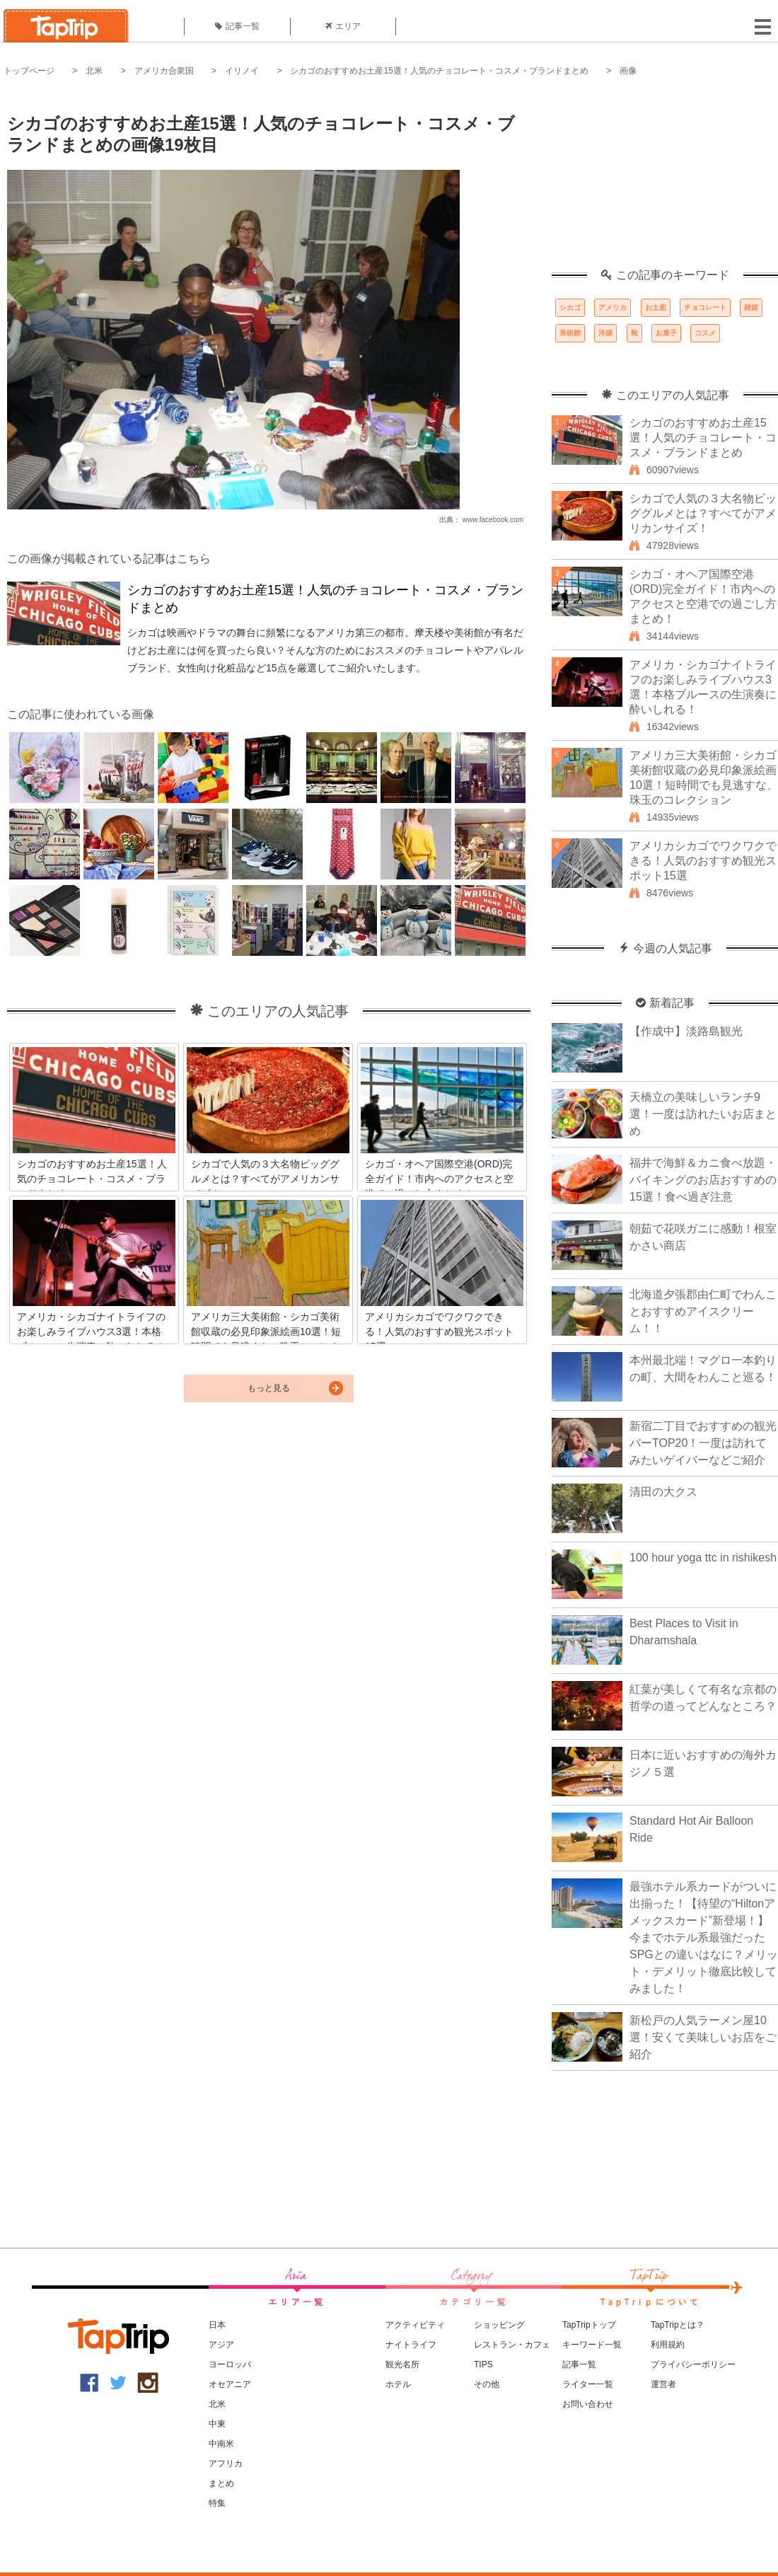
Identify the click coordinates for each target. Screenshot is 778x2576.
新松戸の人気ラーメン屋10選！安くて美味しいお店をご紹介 (703, 2037)
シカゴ (570, 307)
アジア (221, 2345)
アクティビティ (415, 2325)
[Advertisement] (665, 180)
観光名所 (402, 2364)
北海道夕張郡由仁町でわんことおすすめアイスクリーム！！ (703, 1311)
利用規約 (668, 2345)
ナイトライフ (410, 2345)
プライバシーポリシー (693, 2364)
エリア (343, 26)
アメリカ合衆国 (164, 71)
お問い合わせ (587, 2404)
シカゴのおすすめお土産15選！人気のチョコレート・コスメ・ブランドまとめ (439, 71)
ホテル (398, 2384)
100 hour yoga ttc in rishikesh (703, 1558)
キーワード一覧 (592, 2345)
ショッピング (499, 2325)
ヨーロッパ (230, 2364)
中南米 (221, 2444)
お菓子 (666, 333)
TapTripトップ (589, 2325)
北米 (94, 71)
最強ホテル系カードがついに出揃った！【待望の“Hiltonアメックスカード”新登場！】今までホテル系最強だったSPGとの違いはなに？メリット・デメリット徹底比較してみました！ (703, 1937)
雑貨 (751, 307)
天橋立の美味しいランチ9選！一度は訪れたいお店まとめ (703, 1114)
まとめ (221, 2483)
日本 (217, 2325)
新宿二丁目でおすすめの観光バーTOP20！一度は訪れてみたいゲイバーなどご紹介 (703, 1443)
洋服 (605, 333)
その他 (486, 2384)
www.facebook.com (493, 520)
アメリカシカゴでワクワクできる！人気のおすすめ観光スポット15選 (703, 861)
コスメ (705, 333)
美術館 (570, 333)
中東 (217, 2424)
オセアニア (230, 2384)
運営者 (663, 2384)
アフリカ (226, 2463)
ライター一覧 (587, 2384)
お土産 (655, 307)
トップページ (29, 71)
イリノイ (242, 71)
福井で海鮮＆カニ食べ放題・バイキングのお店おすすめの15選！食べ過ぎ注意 (703, 1180)
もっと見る (269, 1388)
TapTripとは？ (677, 2325)
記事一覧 (237, 26)
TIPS (483, 2364)
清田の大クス (663, 1492)
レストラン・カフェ (512, 2345)
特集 (217, 2503)
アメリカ (612, 307)
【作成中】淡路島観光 (686, 1031)
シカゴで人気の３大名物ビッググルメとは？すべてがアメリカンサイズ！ (703, 513)
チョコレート (705, 307)
